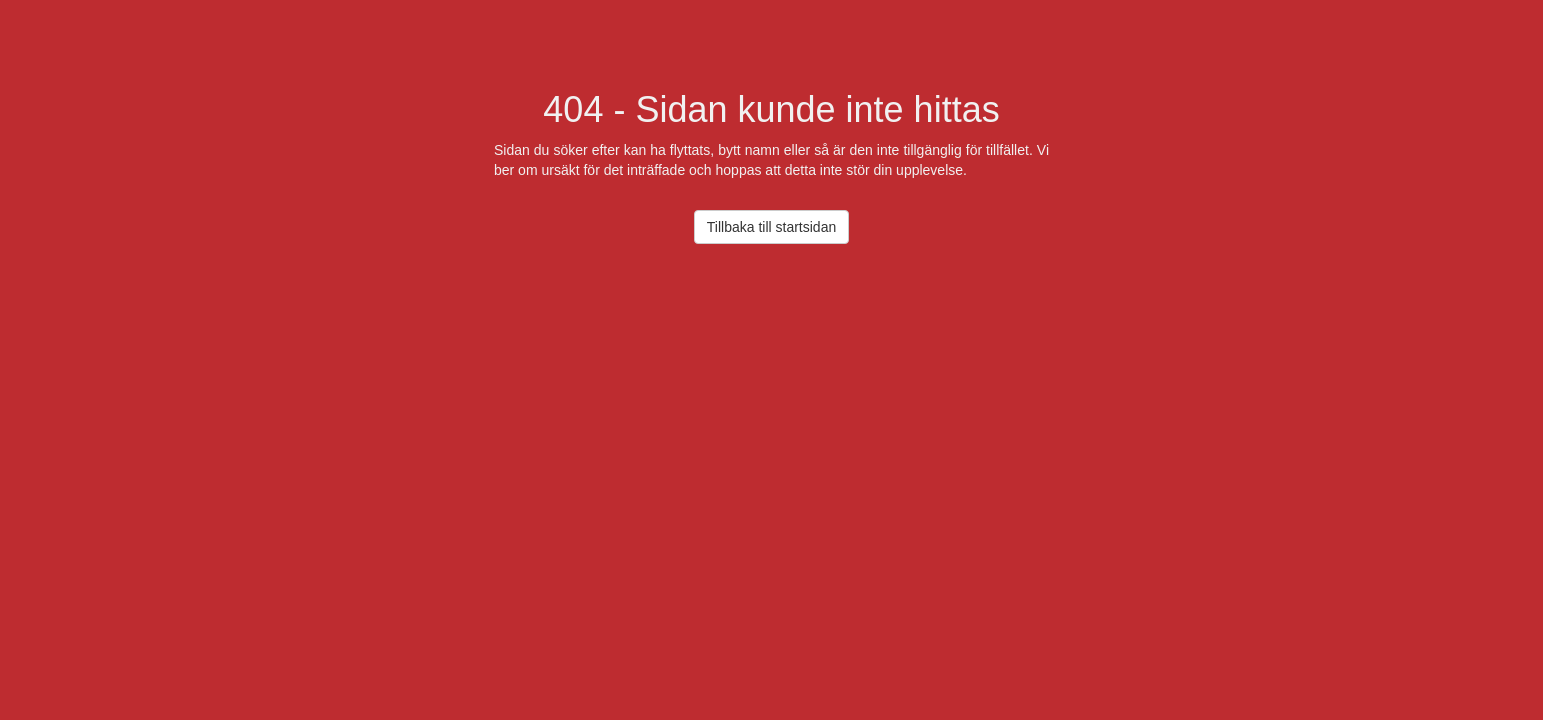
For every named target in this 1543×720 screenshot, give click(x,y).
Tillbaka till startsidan (771, 227)
